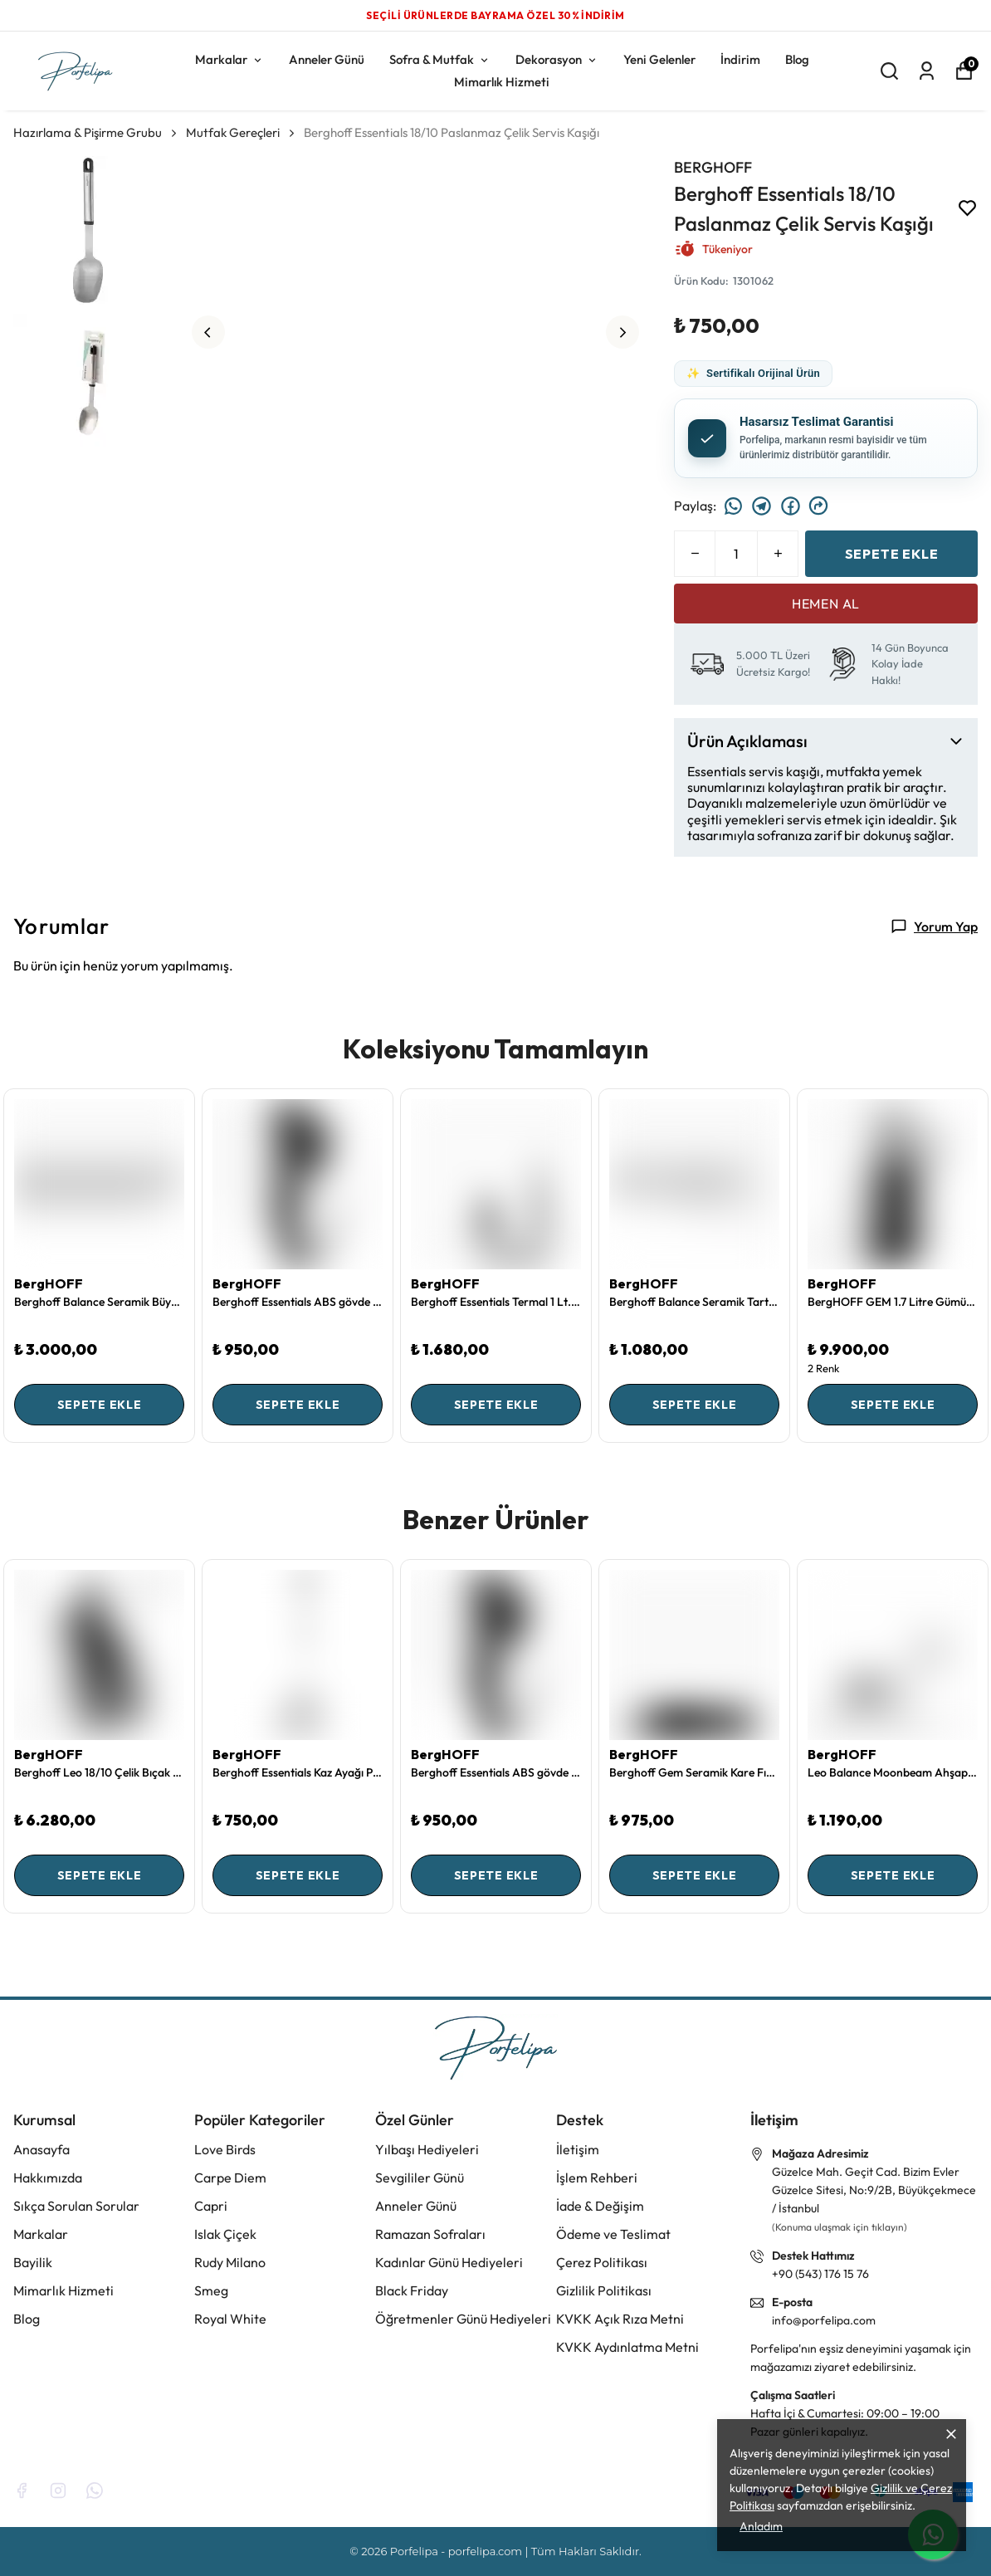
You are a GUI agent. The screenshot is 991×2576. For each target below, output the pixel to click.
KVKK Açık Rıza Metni (620, 2318)
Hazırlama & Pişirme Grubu (96, 132)
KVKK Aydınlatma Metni (627, 2347)
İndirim (740, 59)
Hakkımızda (47, 2177)
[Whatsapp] (94, 2490)
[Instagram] (58, 2490)
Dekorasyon (556, 59)
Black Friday (411, 2290)
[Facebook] (21, 2490)
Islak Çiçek (225, 2234)
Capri (210, 2205)
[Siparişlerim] (926, 71)
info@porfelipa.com (824, 2320)
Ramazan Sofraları (430, 2234)
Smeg (211, 2290)
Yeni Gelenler (659, 59)
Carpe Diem (230, 2177)
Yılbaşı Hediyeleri (427, 2149)
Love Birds (225, 2149)
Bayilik (32, 2262)
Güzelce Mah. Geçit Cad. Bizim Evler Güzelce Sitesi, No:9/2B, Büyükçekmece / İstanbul (874, 2190)
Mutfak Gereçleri (233, 132)
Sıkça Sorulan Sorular (76, 2205)
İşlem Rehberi (596, 2177)
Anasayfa (41, 2149)
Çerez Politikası (601, 2262)
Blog (797, 59)
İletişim (577, 2149)
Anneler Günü (326, 59)
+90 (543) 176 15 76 (820, 2273)
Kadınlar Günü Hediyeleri (449, 2262)
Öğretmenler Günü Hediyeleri (463, 2318)
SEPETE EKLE (892, 553)
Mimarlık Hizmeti (501, 82)
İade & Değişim (600, 2205)
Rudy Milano (230, 2262)
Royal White (230, 2318)
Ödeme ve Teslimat (613, 2234)
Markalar (229, 59)
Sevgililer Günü (419, 2177)
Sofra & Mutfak (440, 59)
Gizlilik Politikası (604, 2290)
